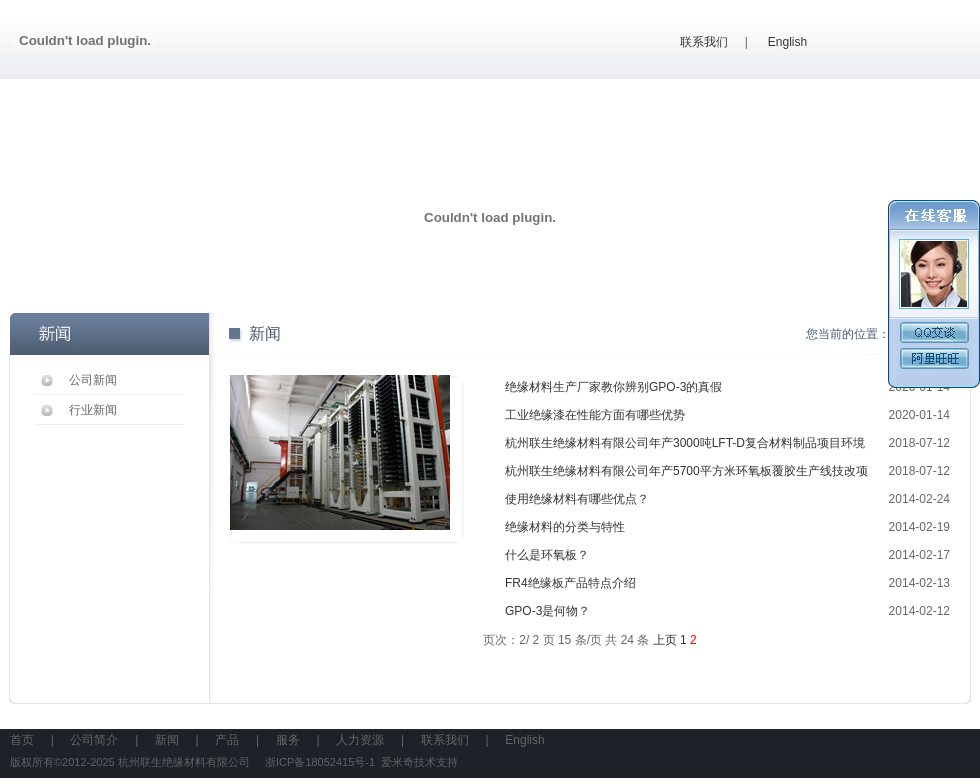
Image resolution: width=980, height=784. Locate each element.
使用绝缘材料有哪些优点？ (577, 499)
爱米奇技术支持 (419, 762)
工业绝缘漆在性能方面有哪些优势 (595, 415)
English (787, 42)
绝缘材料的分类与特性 (565, 527)
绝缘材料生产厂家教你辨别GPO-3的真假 (613, 387)
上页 (665, 640)
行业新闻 (93, 410)
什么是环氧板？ (547, 555)
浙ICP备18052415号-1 (320, 762)
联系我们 (704, 42)
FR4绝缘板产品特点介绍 (570, 583)
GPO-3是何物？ (547, 611)
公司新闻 (93, 380)
